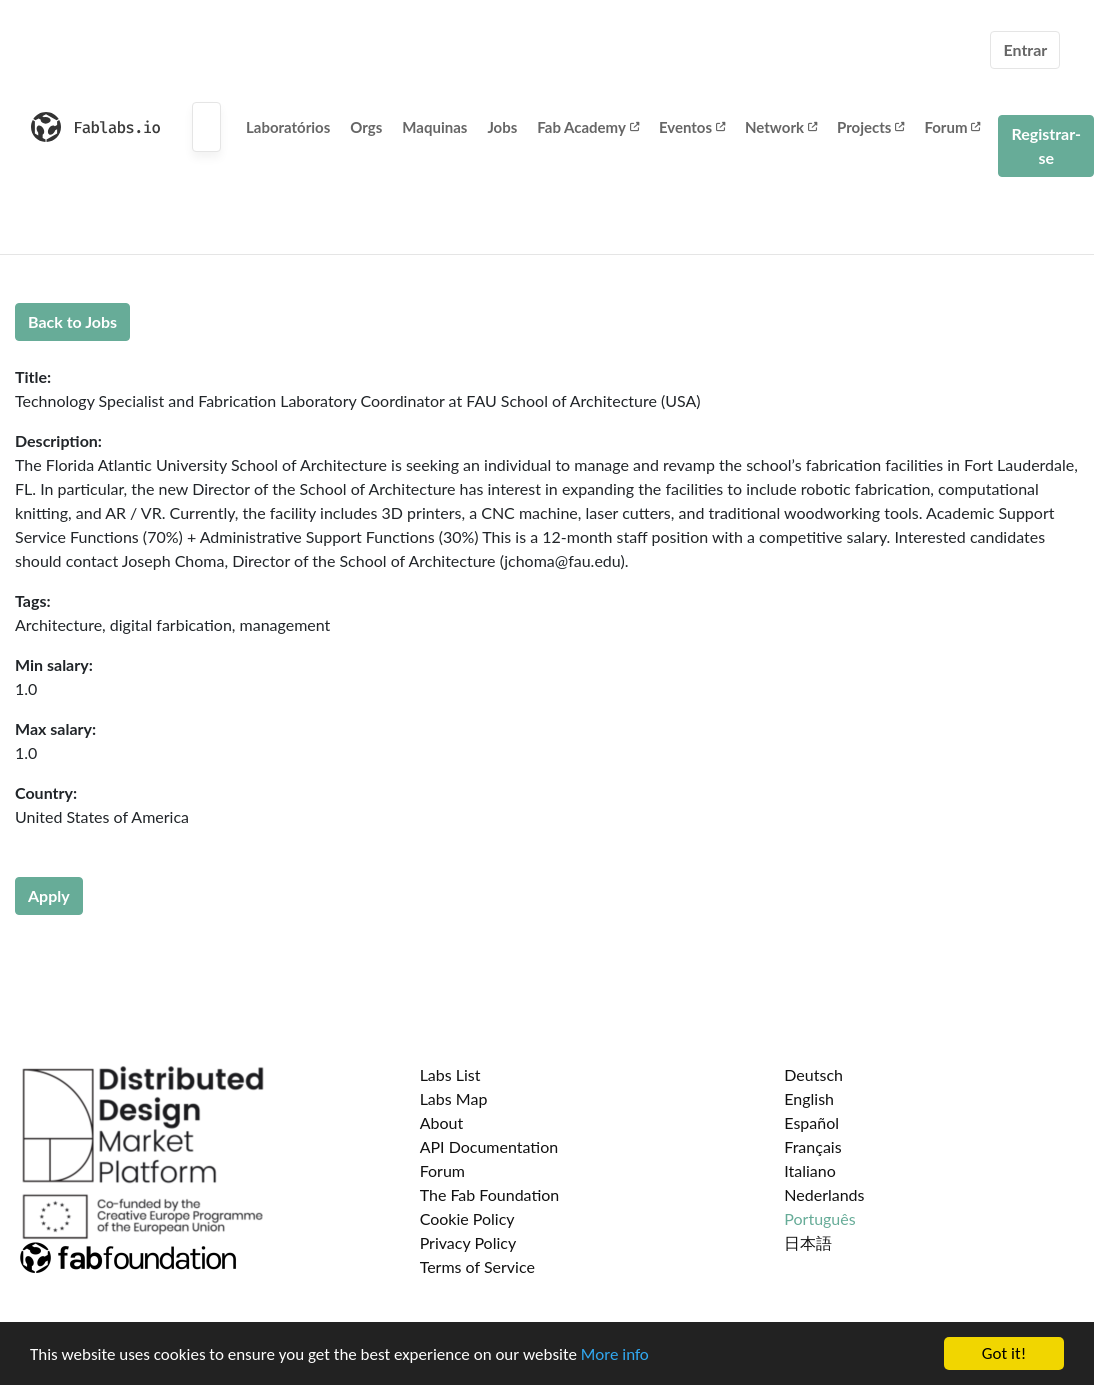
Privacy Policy (468, 1242)
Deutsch (813, 1074)
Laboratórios (288, 127)
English (809, 1098)
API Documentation (489, 1146)
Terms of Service (477, 1266)
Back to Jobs (72, 321)
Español (811, 1122)
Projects (870, 127)
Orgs (366, 127)
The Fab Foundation (490, 1194)
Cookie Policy (467, 1218)
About (442, 1122)
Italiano (810, 1170)
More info (615, 1354)
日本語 (808, 1242)
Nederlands (824, 1194)
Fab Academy (588, 127)
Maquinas (434, 127)
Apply (49, 895)
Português (819, 1218)
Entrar (1025, 49)
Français (812, 1146)
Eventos (692, 127)
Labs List (450, 1074)
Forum (952, 127)
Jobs (502, 127)
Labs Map (454, 1098)
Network (781, 127)
